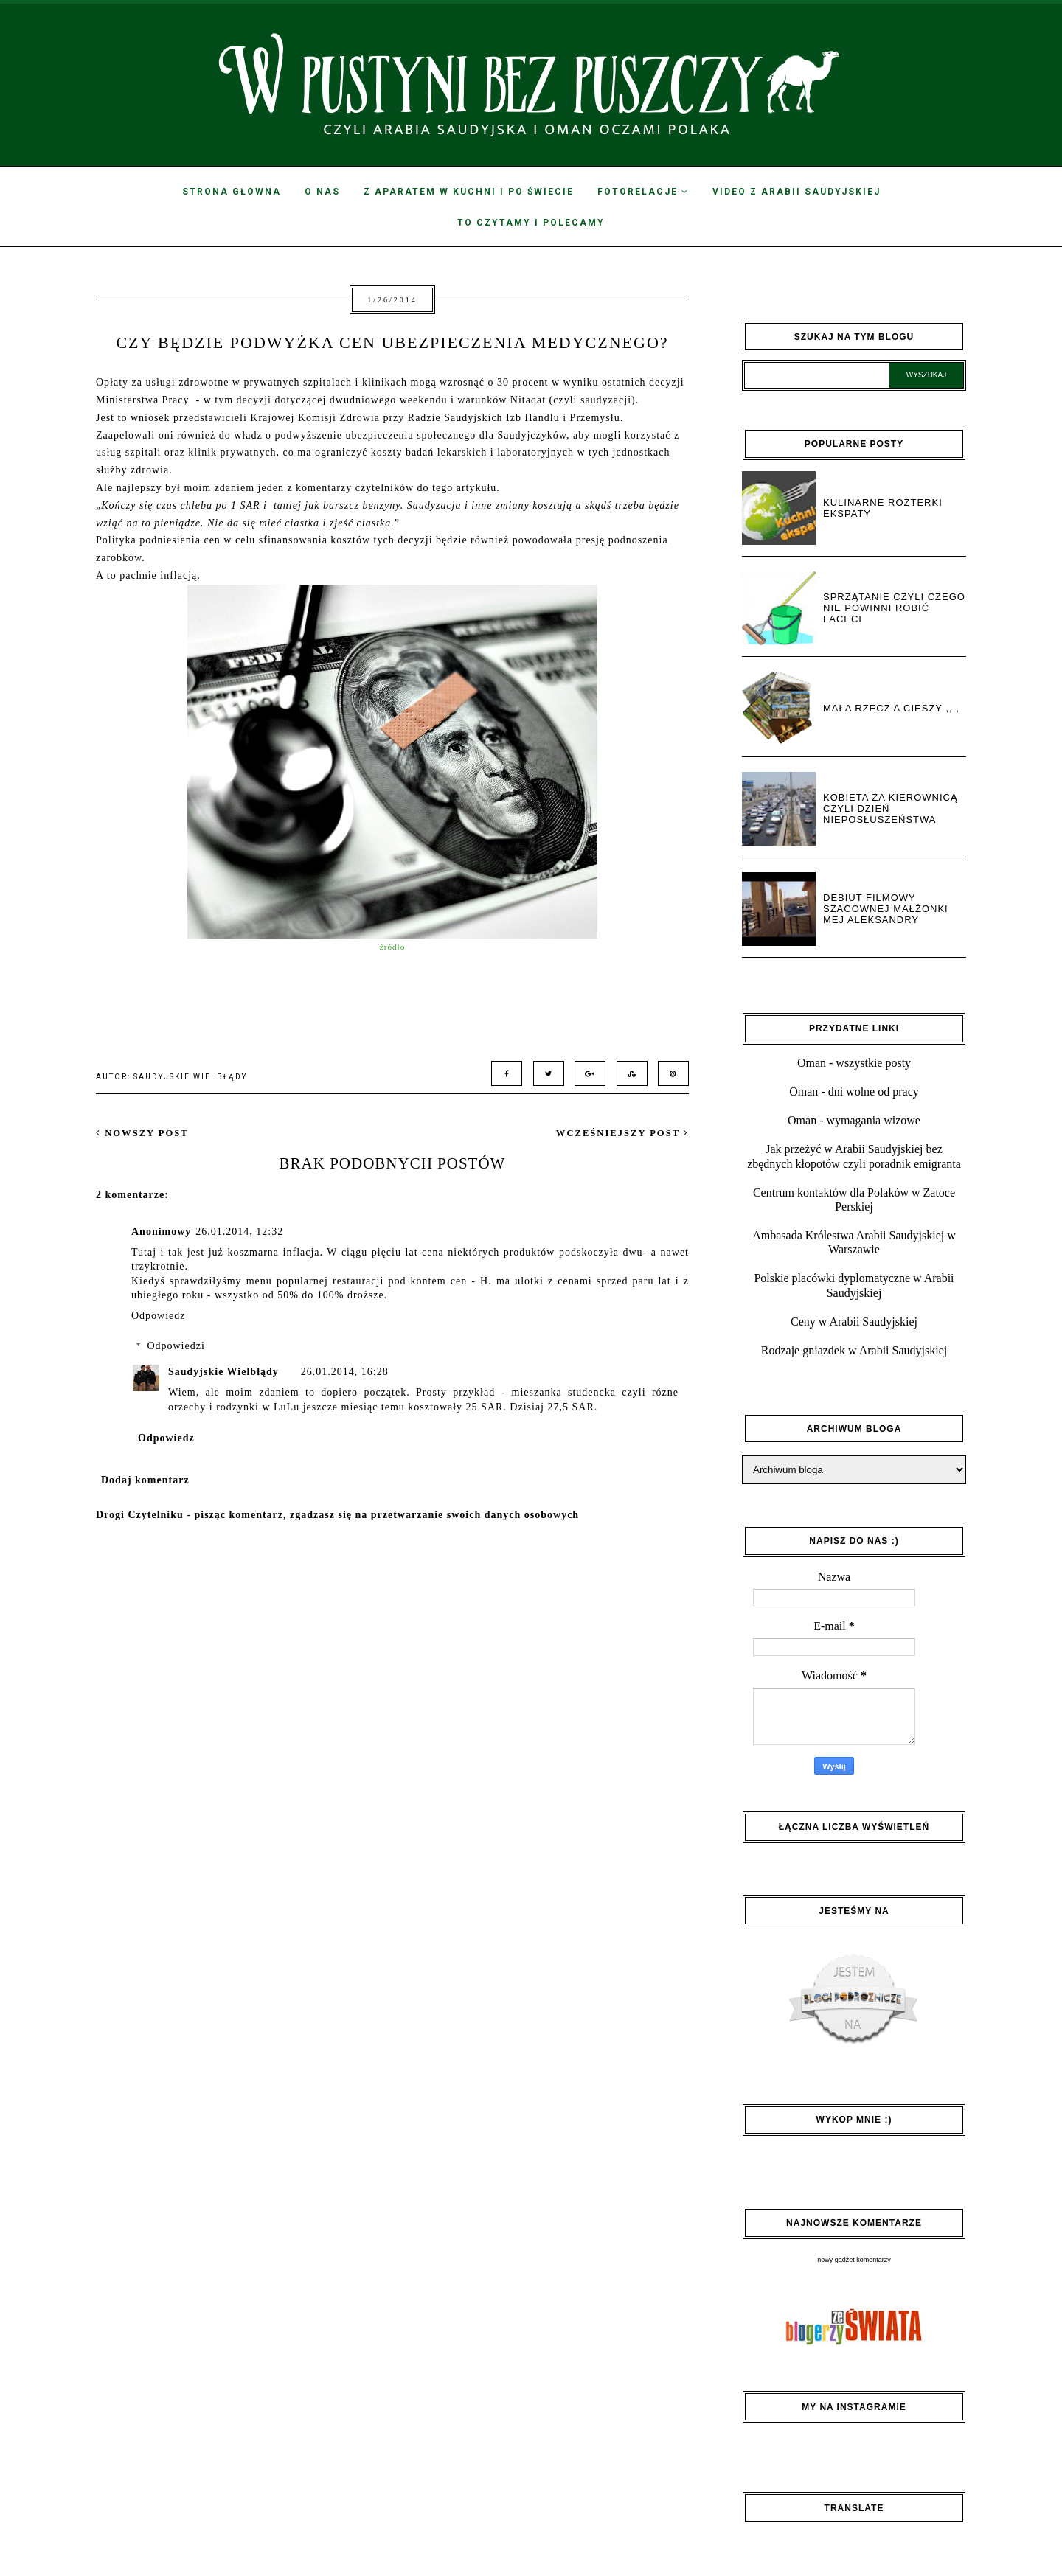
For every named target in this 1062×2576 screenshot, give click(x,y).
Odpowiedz (158, 1315)
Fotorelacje (643, 192)
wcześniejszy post (622, 1133)
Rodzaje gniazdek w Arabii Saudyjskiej (854, 1350)
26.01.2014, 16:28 (345, 1371)
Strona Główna (231, 192)
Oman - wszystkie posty (854, 1062)
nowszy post (142, 1133)
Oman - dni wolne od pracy (854, 1091)
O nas (322, 192)
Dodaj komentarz (145, 1480)
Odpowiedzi (175, 1345)
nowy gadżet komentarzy (854, 2259)
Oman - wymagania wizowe (854, 1120)
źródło (393, 946)
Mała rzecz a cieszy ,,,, (891, 708)
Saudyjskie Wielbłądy (223, 1371)
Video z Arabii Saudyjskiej (796, 192)
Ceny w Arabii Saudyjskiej (854, 1321)
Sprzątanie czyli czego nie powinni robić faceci (894, 607)
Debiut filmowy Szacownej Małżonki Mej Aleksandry (885, 908)
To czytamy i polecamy (531, 222)
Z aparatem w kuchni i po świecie (469, 192)
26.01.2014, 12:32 (239, 1231)
